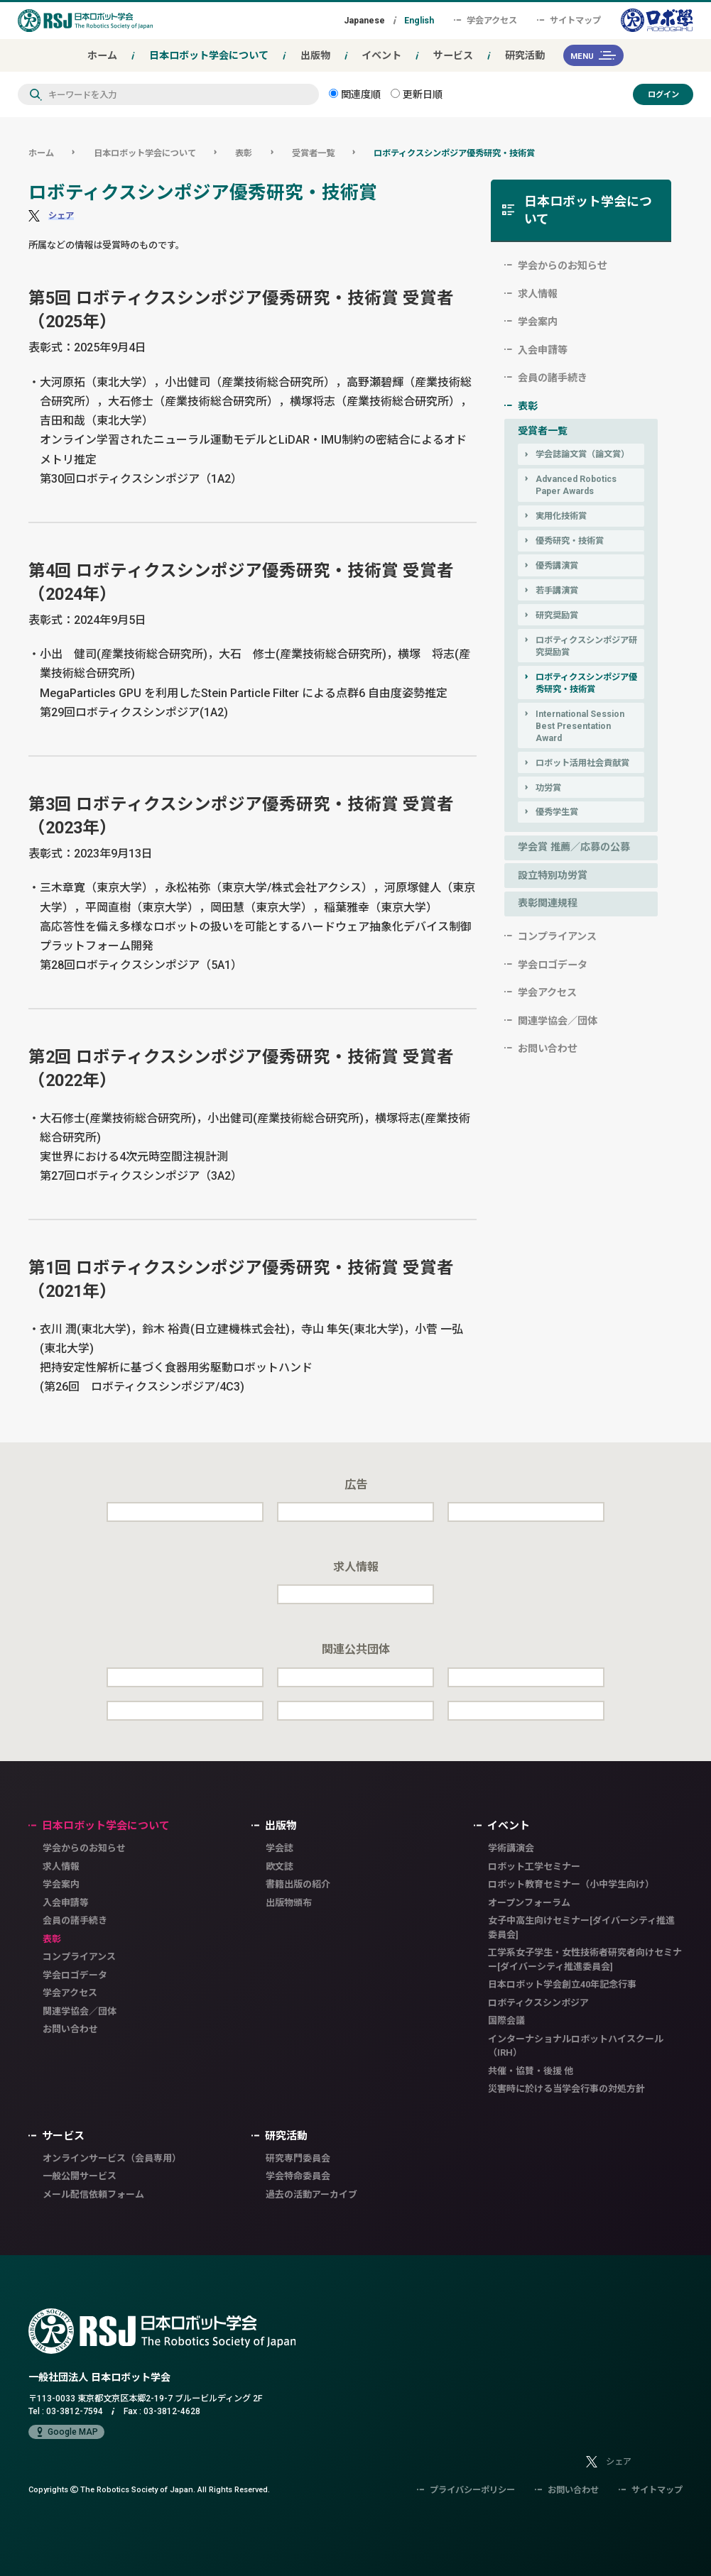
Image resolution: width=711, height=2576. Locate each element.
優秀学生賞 (557, 811)
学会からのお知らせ (562, 265)
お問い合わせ (547, 1048)
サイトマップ (569, 20)
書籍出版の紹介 (298, 1884)
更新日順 (417, 94)
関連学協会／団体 (557, 1021)
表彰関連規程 (547, 903)
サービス (453, 55)
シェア (61, 215)
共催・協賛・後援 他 (530, 2071)
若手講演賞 (557, 590)
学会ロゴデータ (552, 965)
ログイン (663, 94)
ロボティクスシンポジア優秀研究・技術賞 (454, 153)
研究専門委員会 (298, 2158)
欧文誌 (279, 1866)
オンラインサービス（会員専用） (112, 2158)
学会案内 (538, 322)
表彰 (243, 153)
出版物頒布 (289, 1902)
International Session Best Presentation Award (580, 725)
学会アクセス (485, 20)
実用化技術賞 (561, 515)
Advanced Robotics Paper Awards (576, 484)
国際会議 (506, 2020)
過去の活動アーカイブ (311, 2194)
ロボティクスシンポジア (538, 2002)
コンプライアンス (557, 936)
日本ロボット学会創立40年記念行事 (562, 1984)
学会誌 (279, 1848)
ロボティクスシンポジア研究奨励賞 (586, 646)
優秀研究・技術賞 (570, 540)
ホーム (102, 55)
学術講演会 (511, 1848)
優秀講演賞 (557, 565)
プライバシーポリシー (466, 2489)
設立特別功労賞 (552, 875)
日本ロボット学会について (208, 55)
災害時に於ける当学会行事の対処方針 (566, 2088)
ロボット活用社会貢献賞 (582, 762)
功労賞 (548, 787)
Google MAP (66, 2432)
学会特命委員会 (298, 2176)
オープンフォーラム (529, 1902)
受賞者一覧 (313, 153)
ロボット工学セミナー (534, 1866)
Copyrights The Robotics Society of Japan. (149, 2489)
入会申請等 (543, 350)
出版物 (315, 55)
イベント (381, 55)
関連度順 (355, 94)
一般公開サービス (79, 2176)
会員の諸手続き (552, 378)
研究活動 (525, 55)
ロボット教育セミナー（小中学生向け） (571, 1884)
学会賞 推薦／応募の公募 (574, 847)
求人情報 (538, 294)
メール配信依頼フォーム (93, 2194)
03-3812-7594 (74, 2411)
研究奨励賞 (557, 615)
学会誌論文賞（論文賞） (582, 454)
